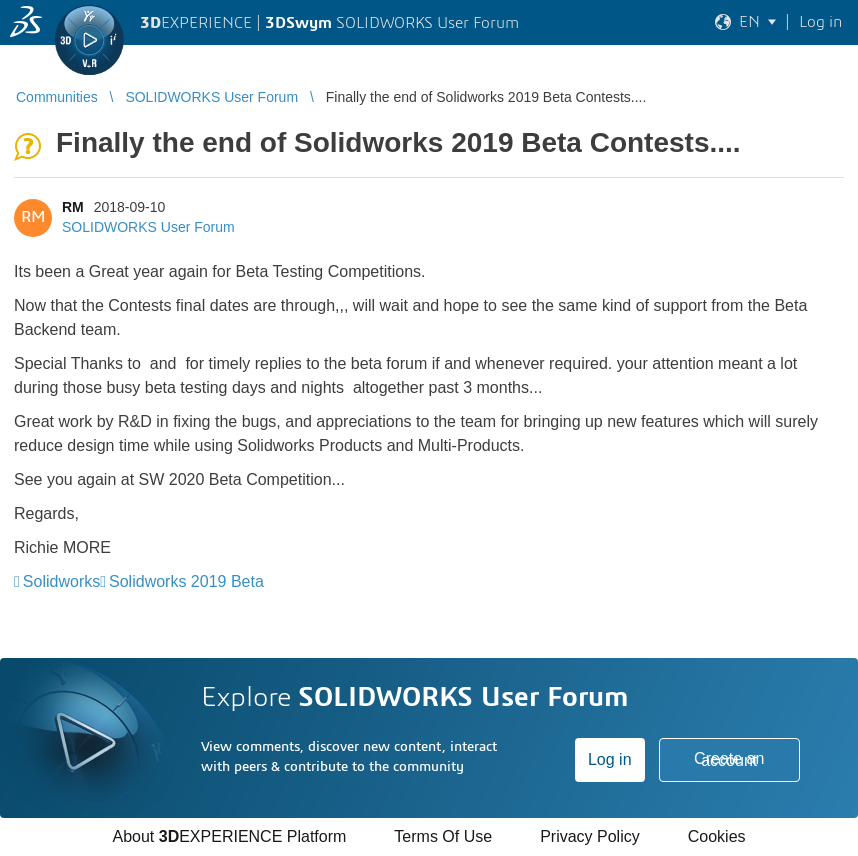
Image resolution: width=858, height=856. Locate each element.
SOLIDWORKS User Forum (148, 227)
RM (73, 207)
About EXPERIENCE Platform (229, 836)
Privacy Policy (590, 836)
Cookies (717, 836)
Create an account (729, 759)
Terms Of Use (443, 836)
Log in (610, 759)
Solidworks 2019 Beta (186, 581)
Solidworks (61, 581)
